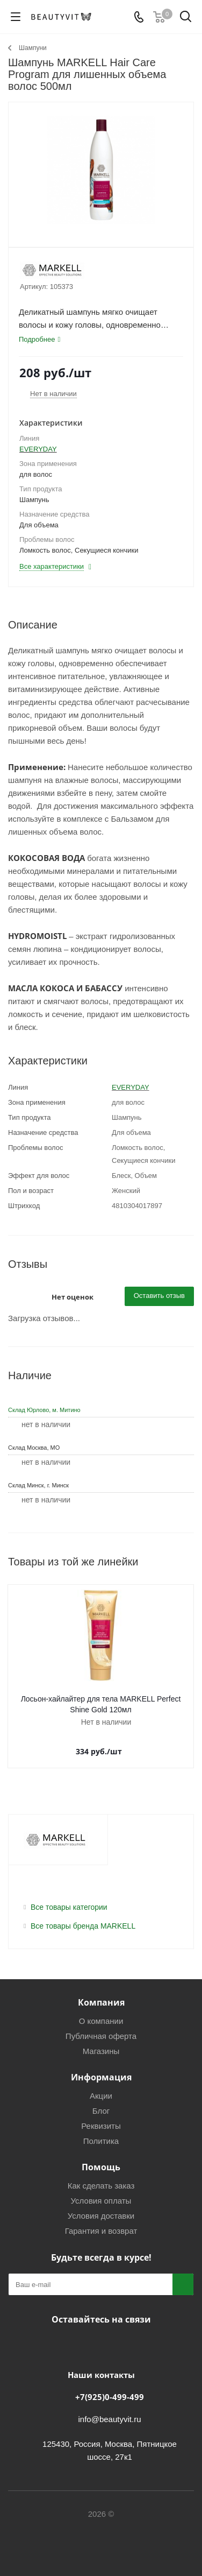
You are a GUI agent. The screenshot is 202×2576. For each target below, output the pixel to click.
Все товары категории (69, 1907)
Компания (101, 2002)
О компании (101, 2020)
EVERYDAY (38, 449)
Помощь (101, 2167)
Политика (101, 2141)
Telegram (98, 2344)
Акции (101, 2095)
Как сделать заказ (101, 2185)
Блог (101, 2110)
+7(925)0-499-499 (109, 2396)
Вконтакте (71, 2344)
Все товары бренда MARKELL (83, 1926)
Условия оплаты (101, 2200)
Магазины (101, 2051)
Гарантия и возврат (101, 2230)
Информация (101, 2077)
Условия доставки (101, 2215)
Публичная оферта (101, 2036)
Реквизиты (101, 2125)
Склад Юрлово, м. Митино (44, 1410)
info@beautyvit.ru (109, 2419)
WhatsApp (125, 2344)
